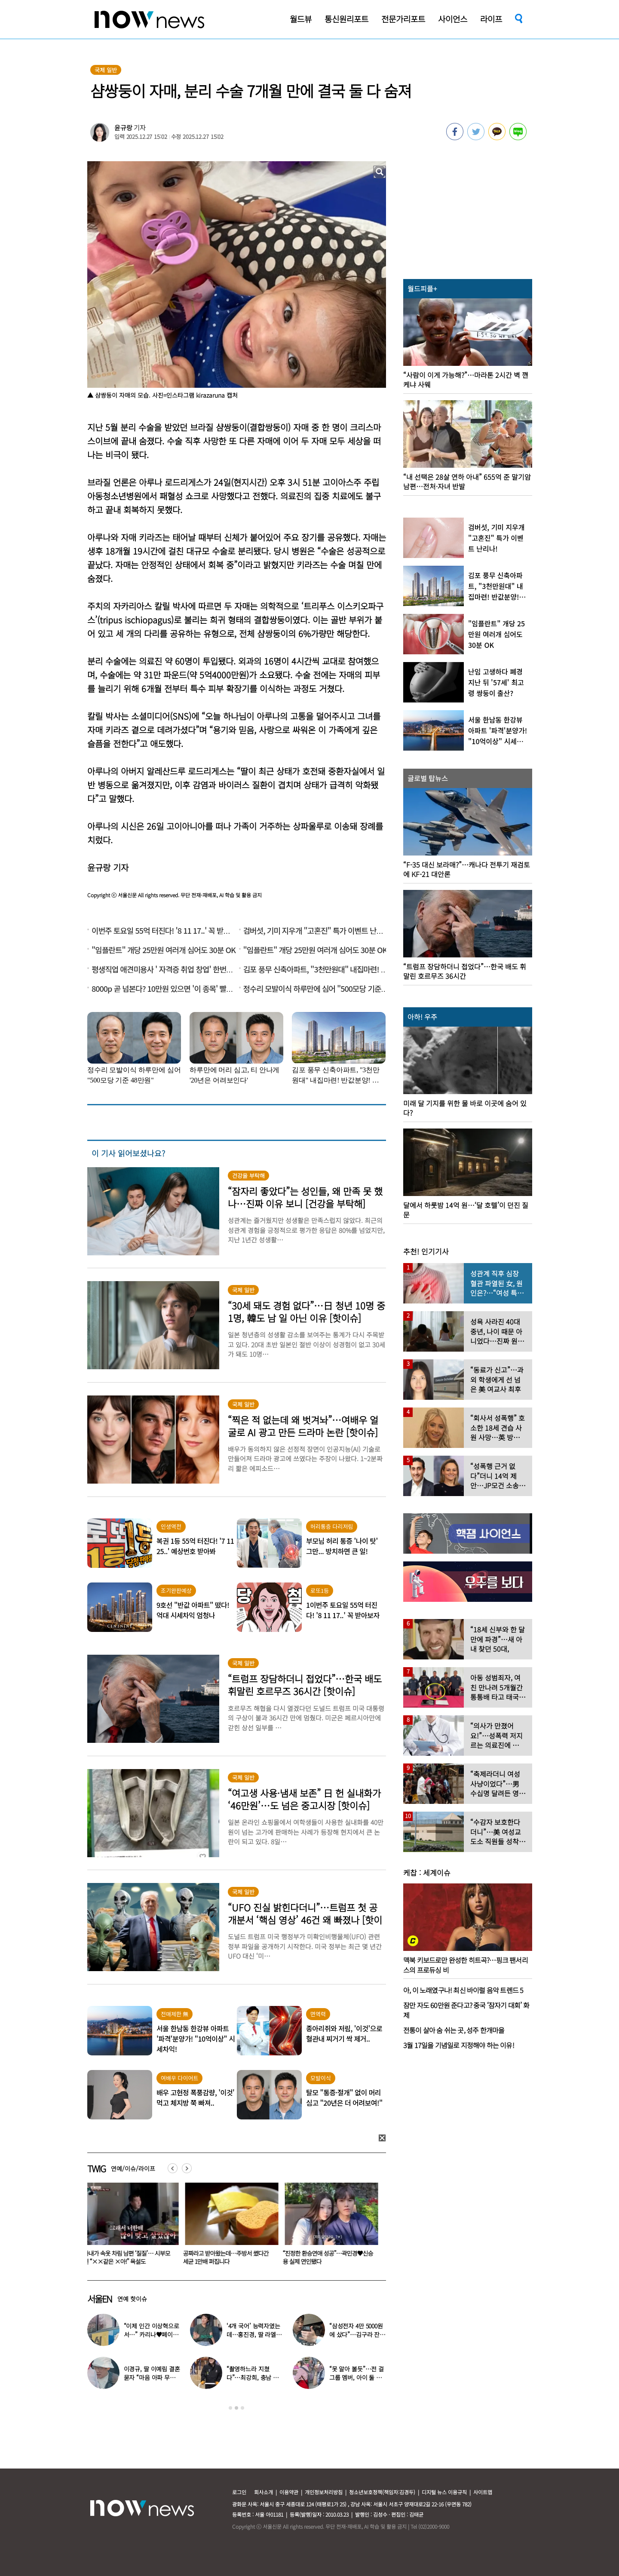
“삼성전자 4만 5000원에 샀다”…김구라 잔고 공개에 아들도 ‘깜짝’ (357, 2334)
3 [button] (242, 2408)
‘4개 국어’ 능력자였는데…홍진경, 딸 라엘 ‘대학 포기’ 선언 (253, 2334)
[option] (131, 2226)
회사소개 (263, 2492)
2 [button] (236, 2408)
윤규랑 (123, 127)
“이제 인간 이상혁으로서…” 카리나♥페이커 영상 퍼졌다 (151, 2334)
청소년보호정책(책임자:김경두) (382, 2492)
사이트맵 (482, 2492)
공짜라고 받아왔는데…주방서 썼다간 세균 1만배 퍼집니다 (227, 2257)
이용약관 (288, 2492)
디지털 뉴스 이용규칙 (444, 2492)
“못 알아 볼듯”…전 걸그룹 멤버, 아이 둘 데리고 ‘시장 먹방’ (356, 2377)
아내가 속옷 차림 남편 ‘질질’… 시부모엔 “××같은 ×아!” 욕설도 (128, 2257)
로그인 (239, 2492)
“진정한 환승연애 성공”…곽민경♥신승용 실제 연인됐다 (330, 2257)
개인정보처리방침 (324, 2492)
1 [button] (230, 2408)
